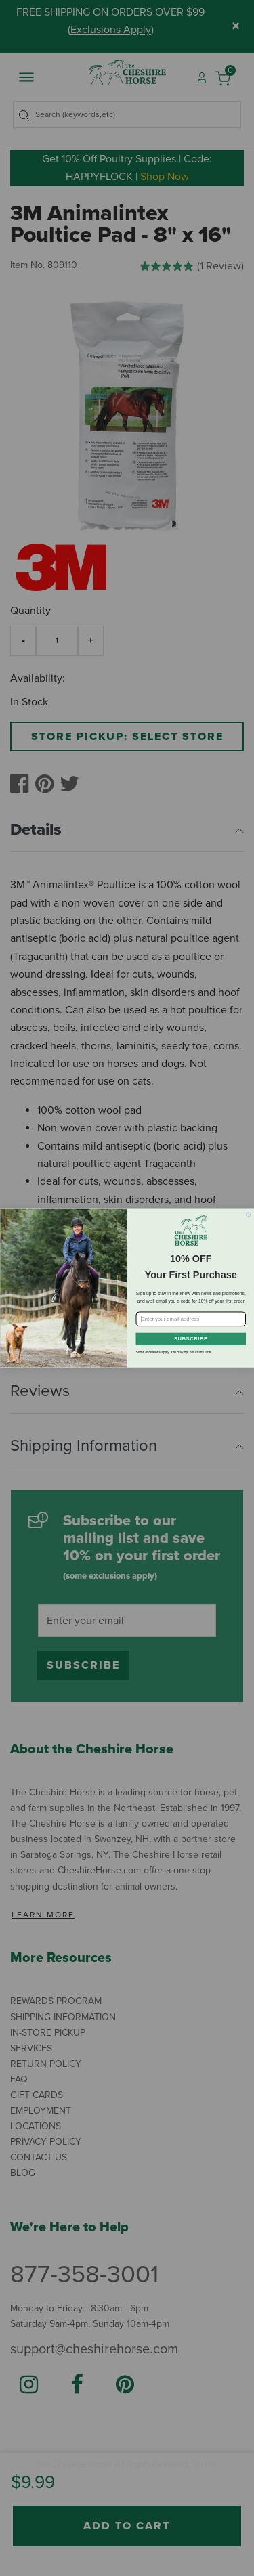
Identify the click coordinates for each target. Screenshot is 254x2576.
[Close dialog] (248, 1214)
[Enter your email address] (190, 1318)
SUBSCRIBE (190, 1338)
